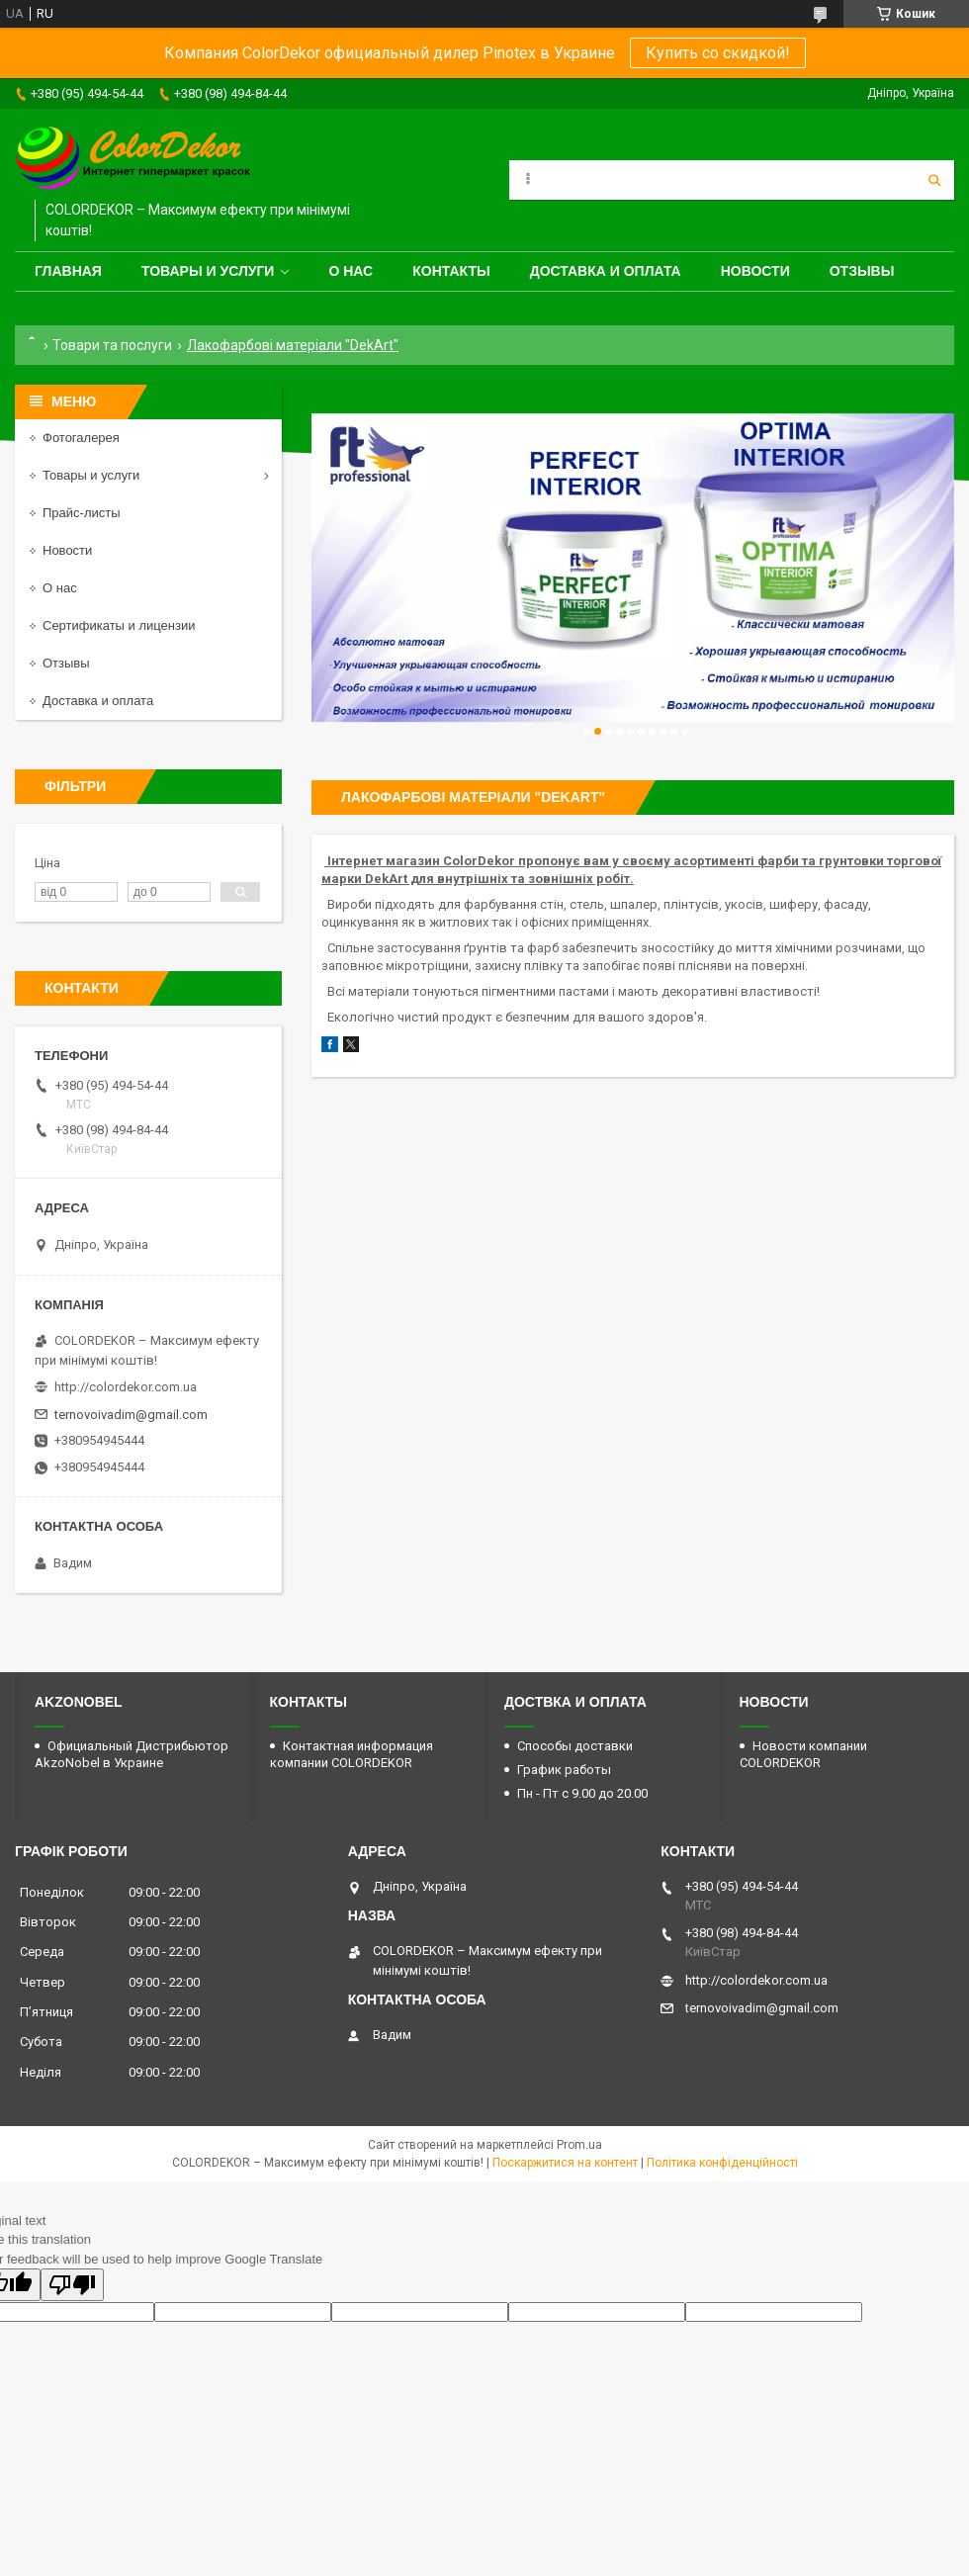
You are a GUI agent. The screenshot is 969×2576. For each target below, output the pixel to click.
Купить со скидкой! (718, 53)
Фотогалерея (81, 437)
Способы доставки (575, 1745)
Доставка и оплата (605, 271)
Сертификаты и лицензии (119, 625)
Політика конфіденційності (722, 2163)
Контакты (450, 271)
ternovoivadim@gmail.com (131, 1414)
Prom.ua (579, 2145)
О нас (350, 271)
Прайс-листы (82, 512)
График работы (564, 1769)
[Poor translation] (72, 2284)
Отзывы (862, 271)
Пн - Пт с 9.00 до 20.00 (582, 1793)
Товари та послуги (112, 345)
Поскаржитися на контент (565, 2163)
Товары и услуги (208, 271)
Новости (755, 271)
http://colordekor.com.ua (125, 1386)
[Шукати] (934, 180)
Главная (68, 271)
